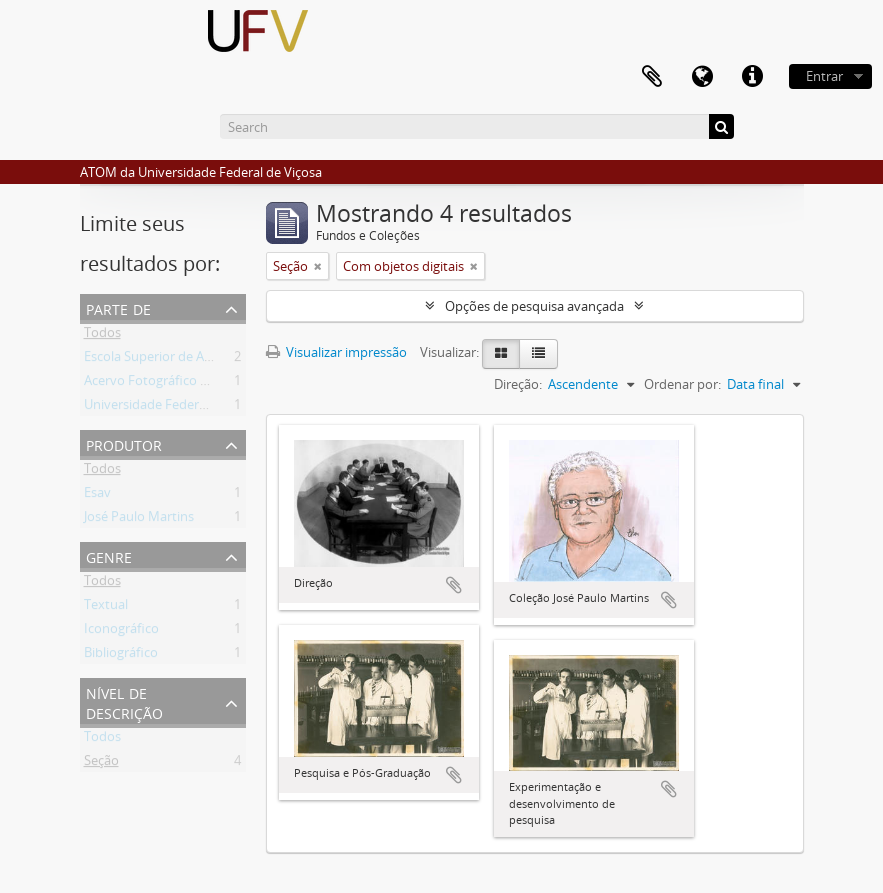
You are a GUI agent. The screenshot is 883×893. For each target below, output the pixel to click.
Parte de (118, 307)
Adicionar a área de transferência (454, 585)
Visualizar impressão (336, 352)
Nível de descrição (124, 701)
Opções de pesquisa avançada (534, 306)
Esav (97, 496)
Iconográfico (121, 632)
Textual (106, 608)
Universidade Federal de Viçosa (176, 408)
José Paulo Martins (139, 520)
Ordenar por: (682, 384)
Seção (101, 764)
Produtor (124, 443)
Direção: (518, 384)
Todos (102, 336)
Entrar (824, 76)
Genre (109, 555)
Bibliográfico (121, 656)
